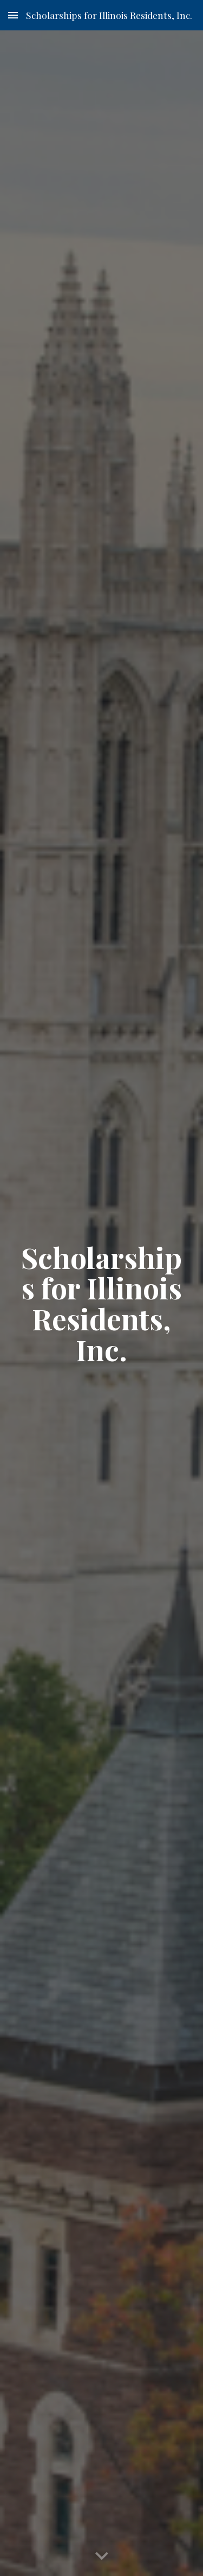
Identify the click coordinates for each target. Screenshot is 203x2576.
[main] (101, 1303)
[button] (13, 15)
